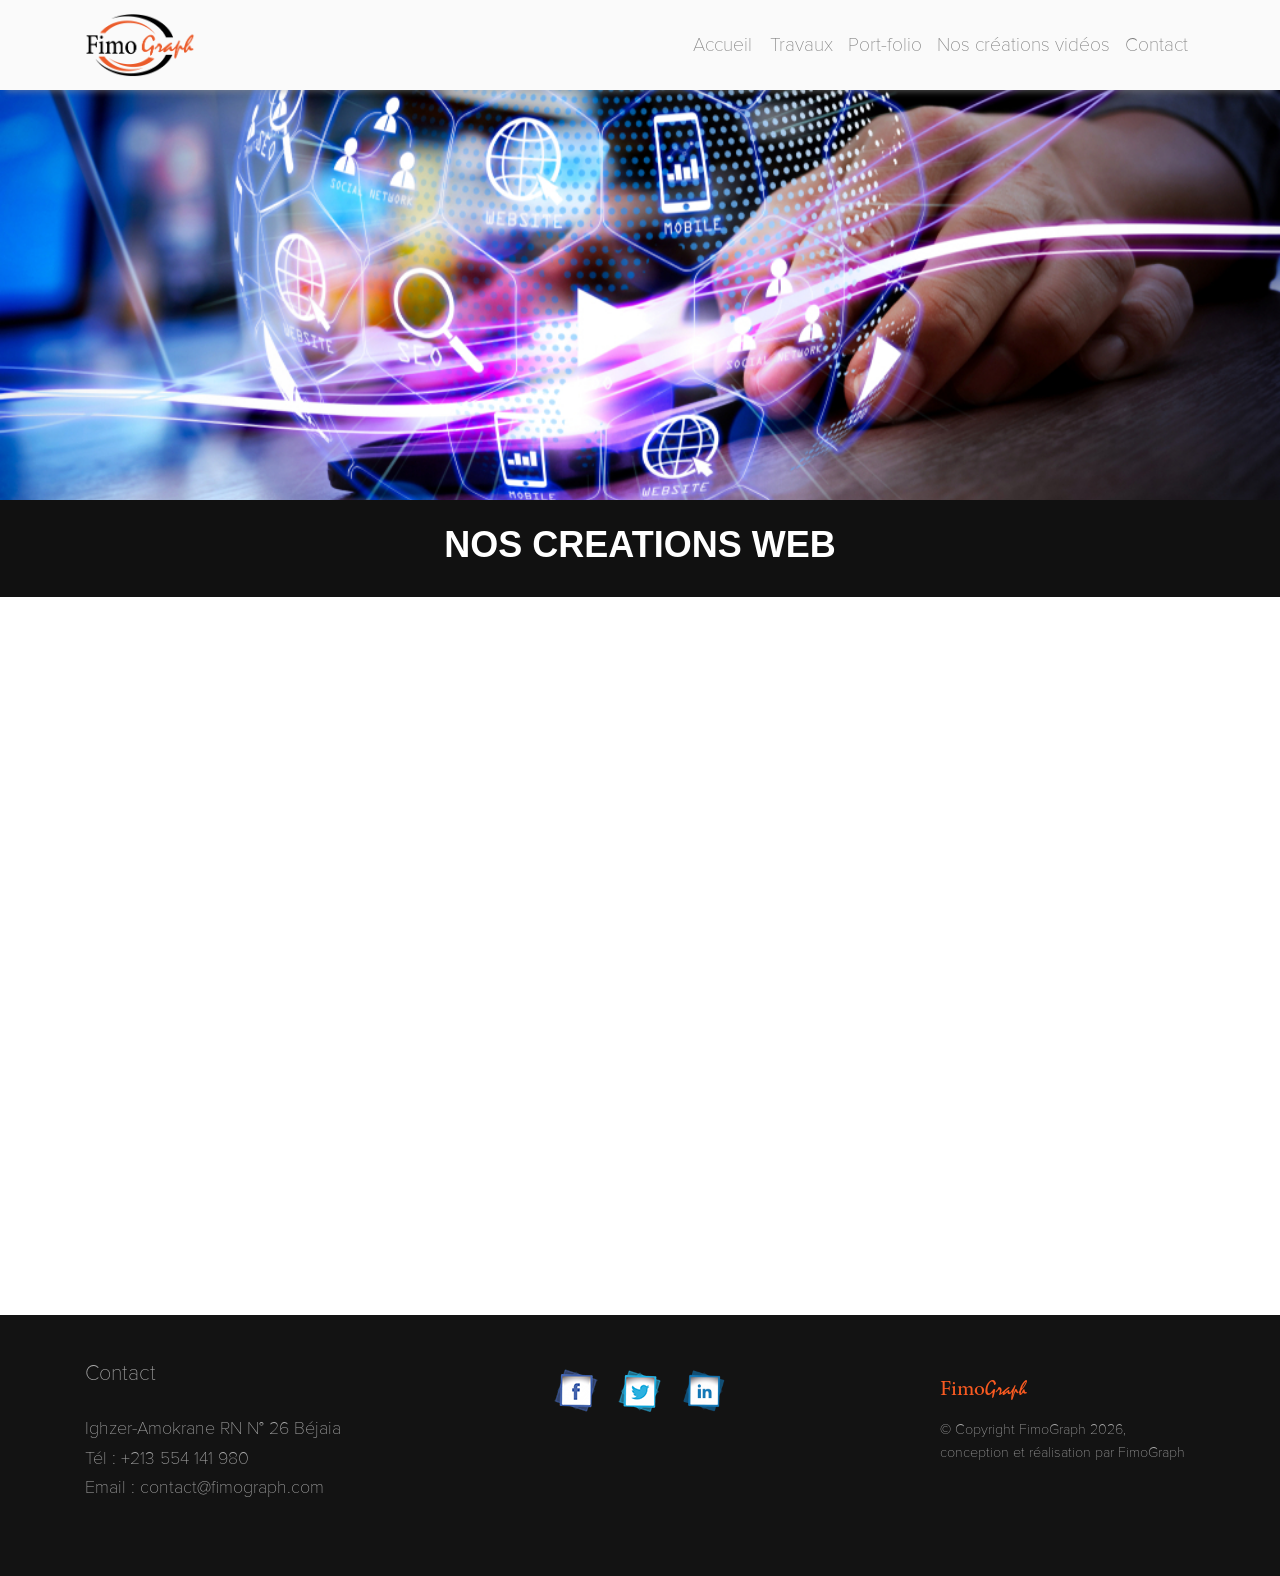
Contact (1156, 45)
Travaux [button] (801, 45)
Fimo (983, 1389)
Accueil (722, 45)
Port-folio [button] (885, 45)
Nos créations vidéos (1023, 45)
